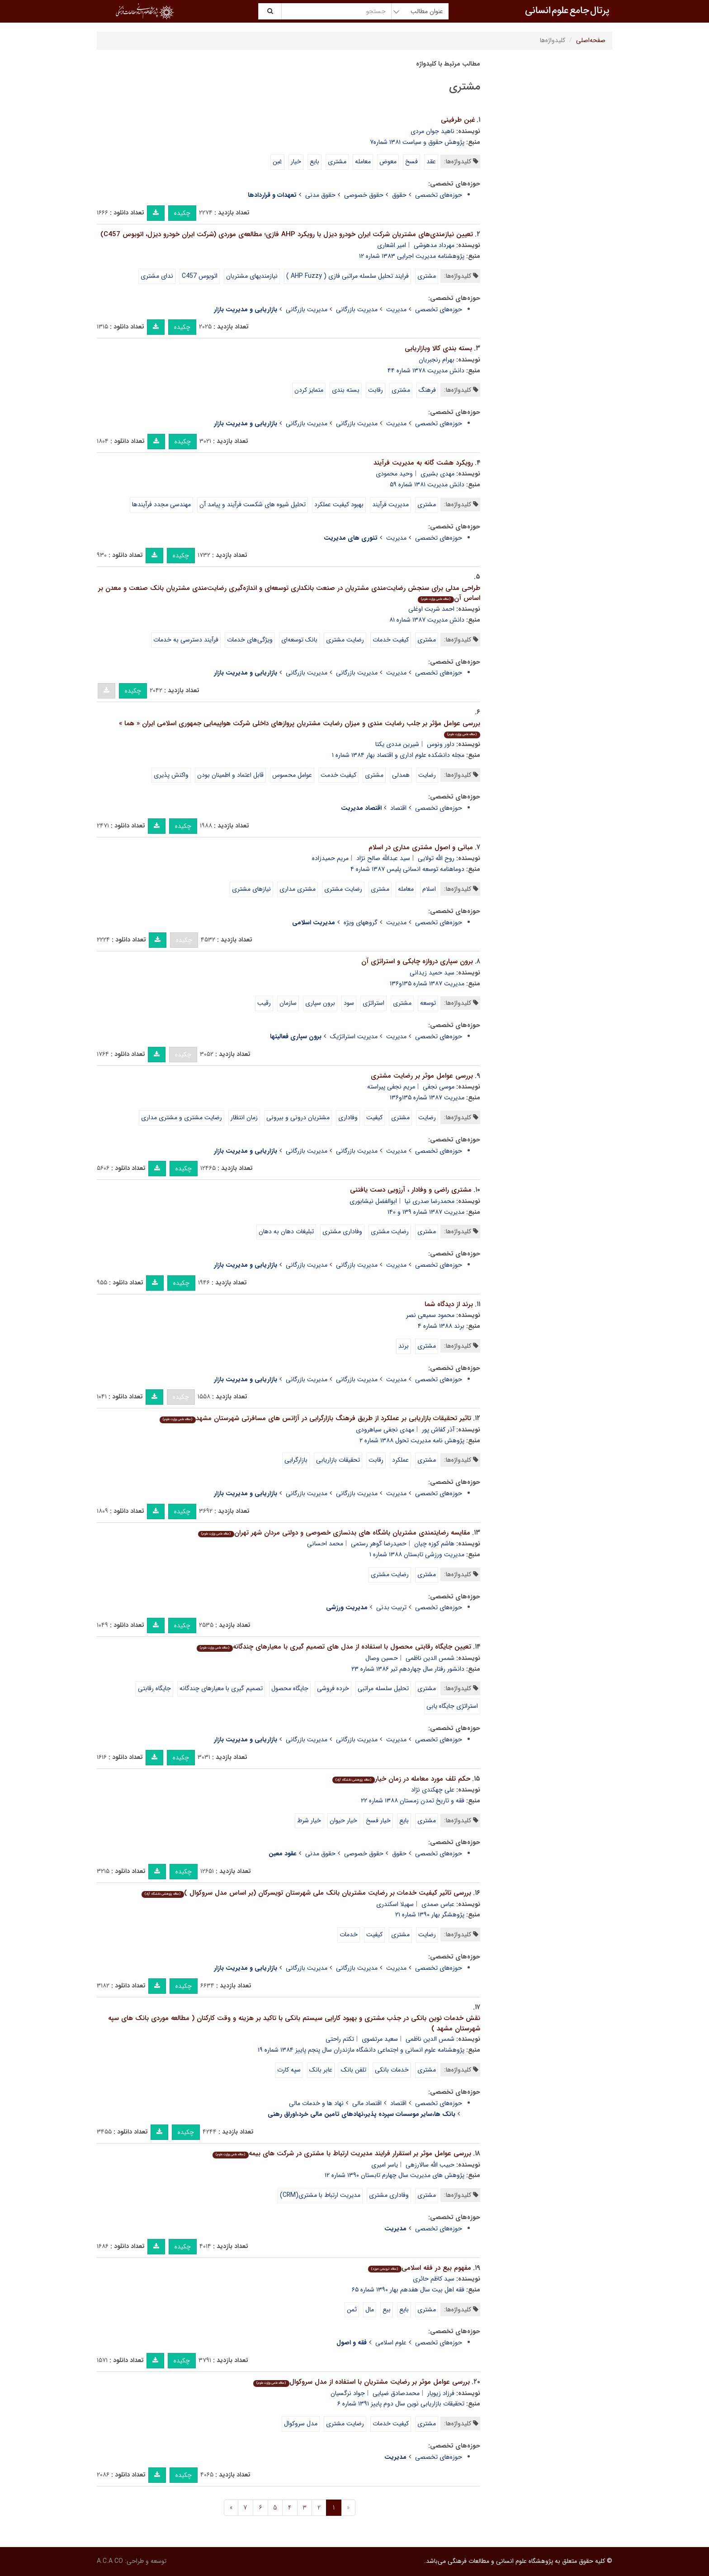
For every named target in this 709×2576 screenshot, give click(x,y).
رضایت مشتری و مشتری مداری (181, 1117)
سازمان (288, 1003)
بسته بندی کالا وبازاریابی (438, 348)
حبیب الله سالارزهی (430, 2165)
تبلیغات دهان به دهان (286, 1231)
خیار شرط (309, 1820)
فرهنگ (427, 390)
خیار (296, 161)
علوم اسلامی (390, 2343)
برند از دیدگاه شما (449, 1304)
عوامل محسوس (292, 775)
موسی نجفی (438, 1087)
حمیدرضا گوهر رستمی (378, 1544)
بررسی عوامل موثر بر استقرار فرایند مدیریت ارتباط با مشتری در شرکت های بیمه (342, 2153)
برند (403, 1346)
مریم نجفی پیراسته (391, 1087)
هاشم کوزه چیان (434, 1544)
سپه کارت (289, 2070)
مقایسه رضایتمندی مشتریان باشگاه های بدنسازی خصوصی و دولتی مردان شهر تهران (334, 1532)
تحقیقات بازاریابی (338, 1460)
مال (369, 2310)
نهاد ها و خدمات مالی (316, 2103)
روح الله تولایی (436, 858)
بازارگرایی (295, 1460)
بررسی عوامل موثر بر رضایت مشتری (422, 1075)
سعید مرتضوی (380, 2039)
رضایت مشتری (345, 640)
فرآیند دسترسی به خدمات (185, 640)
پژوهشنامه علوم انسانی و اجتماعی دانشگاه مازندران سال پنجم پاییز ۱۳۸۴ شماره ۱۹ (361, 2050)
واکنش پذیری (171, 775)
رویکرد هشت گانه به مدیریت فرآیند (423, 462)
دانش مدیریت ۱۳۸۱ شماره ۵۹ (427, 485)
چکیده (182, 213)
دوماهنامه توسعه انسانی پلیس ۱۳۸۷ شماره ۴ (407, 869)
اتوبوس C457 (199, 276)
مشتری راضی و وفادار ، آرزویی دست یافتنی (411, 1189)
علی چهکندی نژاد (432, 1790)
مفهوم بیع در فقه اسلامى (419, 2267)
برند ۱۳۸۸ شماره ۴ (441, 1326)
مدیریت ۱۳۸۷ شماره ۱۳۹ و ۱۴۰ (426, 1212)
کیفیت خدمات (391, 640)
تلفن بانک (353, 2070)
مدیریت (396, 309)
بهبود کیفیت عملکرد (339, 504)
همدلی (401, 775)
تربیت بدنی (391, 1607)
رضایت (427, 775)
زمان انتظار (244, 1117)
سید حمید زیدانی (432, 973)
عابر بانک (320, 2070)
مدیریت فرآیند (390, 504)
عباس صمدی (437, 1904)
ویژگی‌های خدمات (250, 640)
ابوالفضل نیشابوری (373, 1201)
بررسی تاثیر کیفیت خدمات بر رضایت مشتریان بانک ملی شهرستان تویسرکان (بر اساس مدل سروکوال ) (306, 1892)
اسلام (429, 889)
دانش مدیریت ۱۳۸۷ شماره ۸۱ (426, 620)
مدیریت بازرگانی (357, 309)
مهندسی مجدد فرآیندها (161, 504)
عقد (431, 161)
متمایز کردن (308, 390)
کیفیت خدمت (338, 775)
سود (349, 1003)
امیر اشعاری (391, 245)
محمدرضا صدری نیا (429, 1201)
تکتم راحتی (340, 2039)
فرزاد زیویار (440, 2393)
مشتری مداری (297, 889)
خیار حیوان (343, 1820)
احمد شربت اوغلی (431, 609)
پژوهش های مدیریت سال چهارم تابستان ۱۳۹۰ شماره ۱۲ (394, 2175)
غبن (277, 161)
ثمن (352, 2310)
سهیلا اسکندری (395, 1904)
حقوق (399, 195)
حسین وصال (381, 1658)
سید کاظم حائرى (433, 2279)
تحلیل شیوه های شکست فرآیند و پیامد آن (252, 504)
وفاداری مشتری (342, 1231)
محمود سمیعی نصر (430, 1315)
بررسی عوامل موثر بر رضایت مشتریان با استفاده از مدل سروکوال (361, 2381)
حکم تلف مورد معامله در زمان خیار (401, 1778)
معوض (388, 161)
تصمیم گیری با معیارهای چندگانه (221, 1688)
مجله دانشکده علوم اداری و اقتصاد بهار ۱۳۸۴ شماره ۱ (398, 755)
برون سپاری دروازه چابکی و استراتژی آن (417, 961)
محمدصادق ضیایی (396, 2393)
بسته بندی (345, 390)
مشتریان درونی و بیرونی (298, 1117)
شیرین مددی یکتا (397, 744)
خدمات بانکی (392, 2070)
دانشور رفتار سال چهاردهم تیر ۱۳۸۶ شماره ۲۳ (407, 1669)
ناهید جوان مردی (432, 131)
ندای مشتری (157, 276)
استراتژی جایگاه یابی (452, 1706)
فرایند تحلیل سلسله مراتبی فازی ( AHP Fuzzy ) (347, 276)
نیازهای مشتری (251, 889)
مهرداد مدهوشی (434, 245)
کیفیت (374, 1117)
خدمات (349, 1934)
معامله (363, 161)
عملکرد (400, 1460)
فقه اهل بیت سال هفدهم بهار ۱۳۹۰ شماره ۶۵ (408, 2290)
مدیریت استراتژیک (354, 1036)
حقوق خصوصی (363, 195)
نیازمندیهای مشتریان (252, 276)
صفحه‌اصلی (590, 40)
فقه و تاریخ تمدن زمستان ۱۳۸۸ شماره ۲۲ (412, 1801)
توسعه (428, 1003)
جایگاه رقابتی (154, 1688)
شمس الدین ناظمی (430, 1658)
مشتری (337, 161)
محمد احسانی (325, 1544)
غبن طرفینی (458, 119)
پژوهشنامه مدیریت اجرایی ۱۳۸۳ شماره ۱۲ (411, 256)
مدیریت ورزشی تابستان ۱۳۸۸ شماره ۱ (416, 1554)
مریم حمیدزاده (330, 858)
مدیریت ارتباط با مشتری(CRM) (320, 2195)
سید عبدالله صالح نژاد (383, 858)
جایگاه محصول (289, 1688)
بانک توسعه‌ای (299, 640)
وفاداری (348, 1117)
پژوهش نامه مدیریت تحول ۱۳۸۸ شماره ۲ (411, 1440)
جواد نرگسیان (348, 2393)
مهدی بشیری (437, 474)
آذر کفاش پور (438, 1430)
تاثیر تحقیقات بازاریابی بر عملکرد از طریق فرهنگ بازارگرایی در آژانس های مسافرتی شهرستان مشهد (315, 1418)
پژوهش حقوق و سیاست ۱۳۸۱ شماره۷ (417, 142)
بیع (387, 2310)
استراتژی (373, 1003)
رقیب (264, 1003)
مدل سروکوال (300, 2424)
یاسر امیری (384, 2165)
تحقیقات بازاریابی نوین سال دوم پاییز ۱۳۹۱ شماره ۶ (400, 2404)
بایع (314, 161)
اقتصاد (398, 808)
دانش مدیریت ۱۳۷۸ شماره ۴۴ (426, 370)
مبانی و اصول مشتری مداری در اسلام (421, 847)
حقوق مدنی (320, 195)
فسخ (411, 161)
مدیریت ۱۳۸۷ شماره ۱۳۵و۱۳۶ (427, 984)
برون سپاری (320, 1003)
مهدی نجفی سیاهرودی (385, 1430)
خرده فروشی (333, 1688)
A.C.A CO (110, 2561)
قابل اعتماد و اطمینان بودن (230, 775)
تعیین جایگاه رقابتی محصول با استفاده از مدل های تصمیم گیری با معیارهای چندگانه (334, 1646)
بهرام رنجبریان (436, 360)
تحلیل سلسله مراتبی (383, 1688)
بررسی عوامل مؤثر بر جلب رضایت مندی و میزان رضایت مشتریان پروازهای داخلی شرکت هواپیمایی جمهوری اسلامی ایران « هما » (299, 728)
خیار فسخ (378, 1820)
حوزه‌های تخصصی (438, 195)
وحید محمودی (394, 474)
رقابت (375, 390)
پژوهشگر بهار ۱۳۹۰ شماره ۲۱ (429, 1915)
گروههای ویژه (361, 922)
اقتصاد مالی (367, 2103)
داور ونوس (440, 744)
